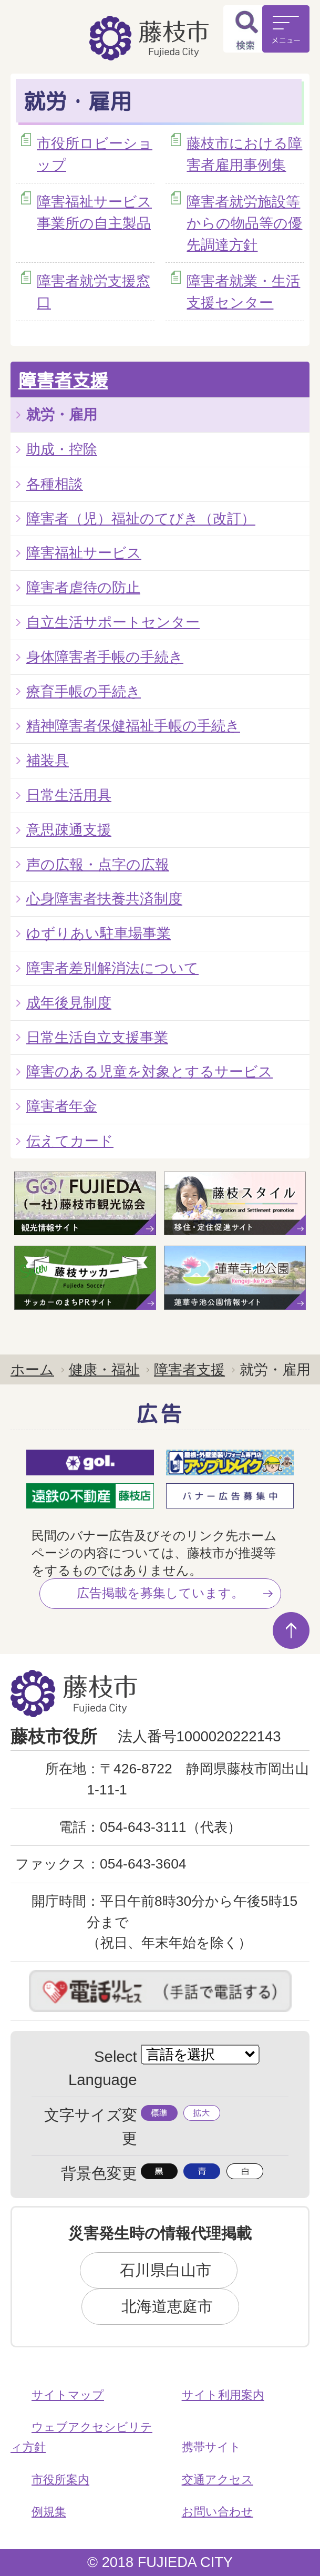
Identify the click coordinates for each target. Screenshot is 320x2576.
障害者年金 (61, 1106)
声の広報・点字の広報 (97, 864)
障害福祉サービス (83, 553)
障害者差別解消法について (112, 968)
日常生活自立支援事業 (97, 1037)
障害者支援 (63, 380)
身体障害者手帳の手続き (104, 657)
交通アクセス (217, 2479)
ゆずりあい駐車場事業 (98, 933)
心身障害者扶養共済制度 (104, 898)
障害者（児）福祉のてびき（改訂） (140, 518)
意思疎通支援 (68, 830)
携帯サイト (211, 2447)
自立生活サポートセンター (113, 622)
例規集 (49, 2511)
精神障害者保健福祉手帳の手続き (133, 725)
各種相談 (54, 484)
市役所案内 (60, 2479)
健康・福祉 (104, 1369)
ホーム (32, 1369)
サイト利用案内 (223, 2394)
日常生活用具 (68, 795)
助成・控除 (61, 449)
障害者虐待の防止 (83, 587)
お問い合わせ (217, 2511)
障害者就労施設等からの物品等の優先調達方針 (244, 223)
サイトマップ (68, 2394)
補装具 (47, 760)
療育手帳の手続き (83, 691)
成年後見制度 (68, 1002)
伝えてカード (69, 1141)
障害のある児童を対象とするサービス (149, 1071)
